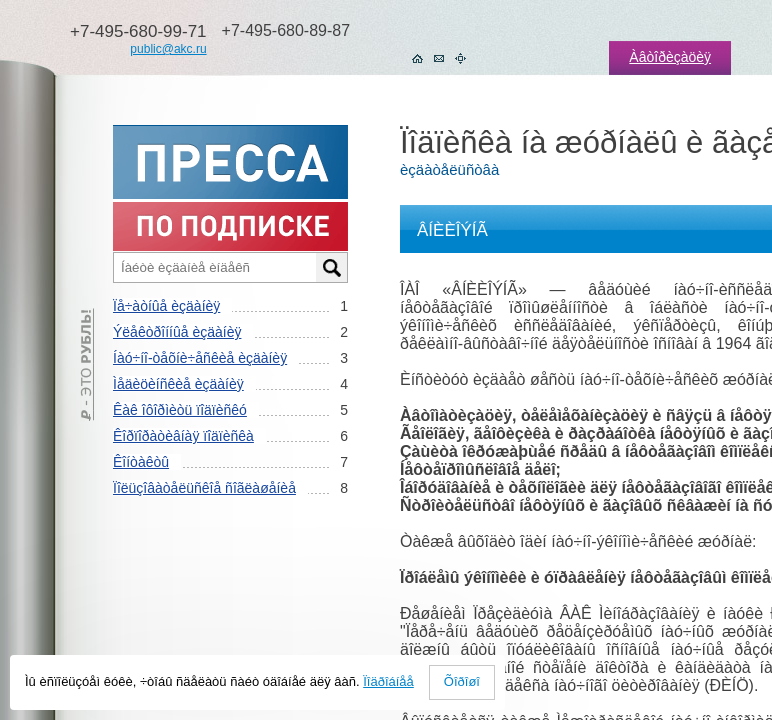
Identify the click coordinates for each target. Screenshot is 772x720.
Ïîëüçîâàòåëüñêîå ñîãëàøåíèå (204, 488)
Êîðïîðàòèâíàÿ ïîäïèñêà (183, 436)
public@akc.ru (168, 49)
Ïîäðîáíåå (388, 681)
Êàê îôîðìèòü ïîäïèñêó (180, 410)
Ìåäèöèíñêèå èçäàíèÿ (178, 384)
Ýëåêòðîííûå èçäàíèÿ (177, 332)
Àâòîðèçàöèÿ (670, 57)
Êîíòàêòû (141, 462)
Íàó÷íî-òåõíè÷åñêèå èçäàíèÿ (200, 358)
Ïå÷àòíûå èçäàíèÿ (166, 306)
